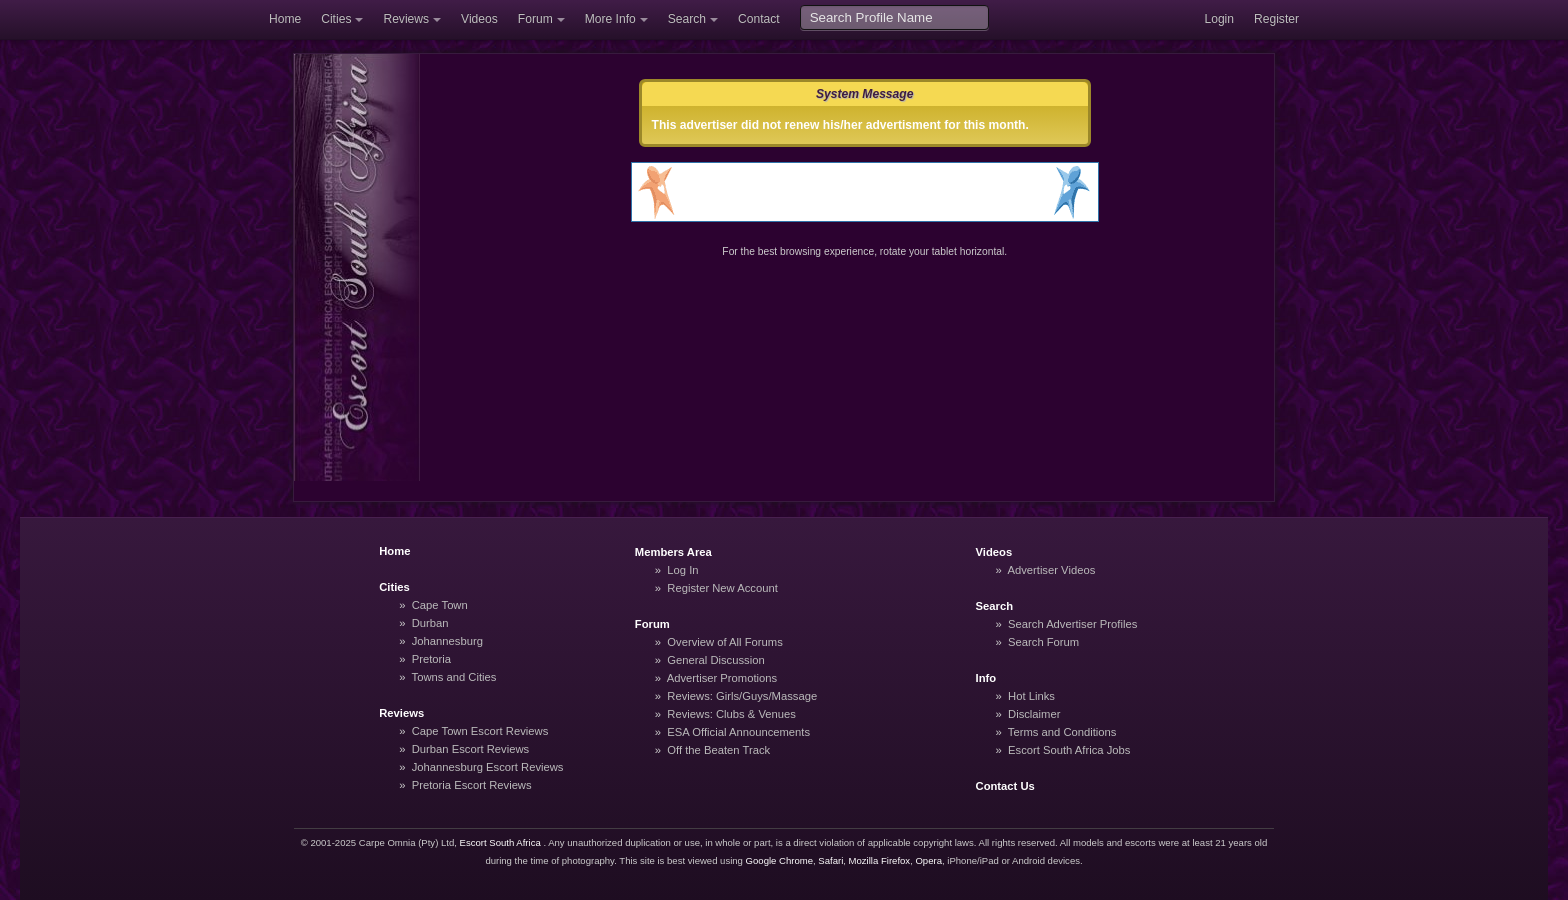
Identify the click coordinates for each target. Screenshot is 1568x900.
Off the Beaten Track (718, 750)
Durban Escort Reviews (470, 749)
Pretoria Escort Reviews (472, 785)
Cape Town (440, 605)
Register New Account (722, 588)
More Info (610, 19)
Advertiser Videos (1051, 570)
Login (1219, 19)
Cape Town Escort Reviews (480, 731)
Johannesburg (447, 641)
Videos (479, 19)
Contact (759, 19)
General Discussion (715, 660)
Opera (928, 860)
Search (687, 19)
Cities (336, 19)
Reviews (406, 19)
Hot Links (1031, 696)
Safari (830, 860)
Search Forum (1043, 642)
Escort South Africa (500, 842)
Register (1276, 19)
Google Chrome (779, 860)
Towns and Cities (454, 677)
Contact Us (1005, 786)
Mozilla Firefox (880, 860)
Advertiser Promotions (722, 678)
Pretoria (431, 659)
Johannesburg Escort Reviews (488, 767)
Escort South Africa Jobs (1069, 750)
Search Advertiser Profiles (1072, 624)
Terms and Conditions (1062, 732)
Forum (535, 19)
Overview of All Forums (725, 642)
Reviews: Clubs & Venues (731, 714)
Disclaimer (1034, 714)
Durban (430, 623)
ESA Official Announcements (738, 732)
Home (285, 19)
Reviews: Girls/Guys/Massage (742, 696)
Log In (682, 570)
